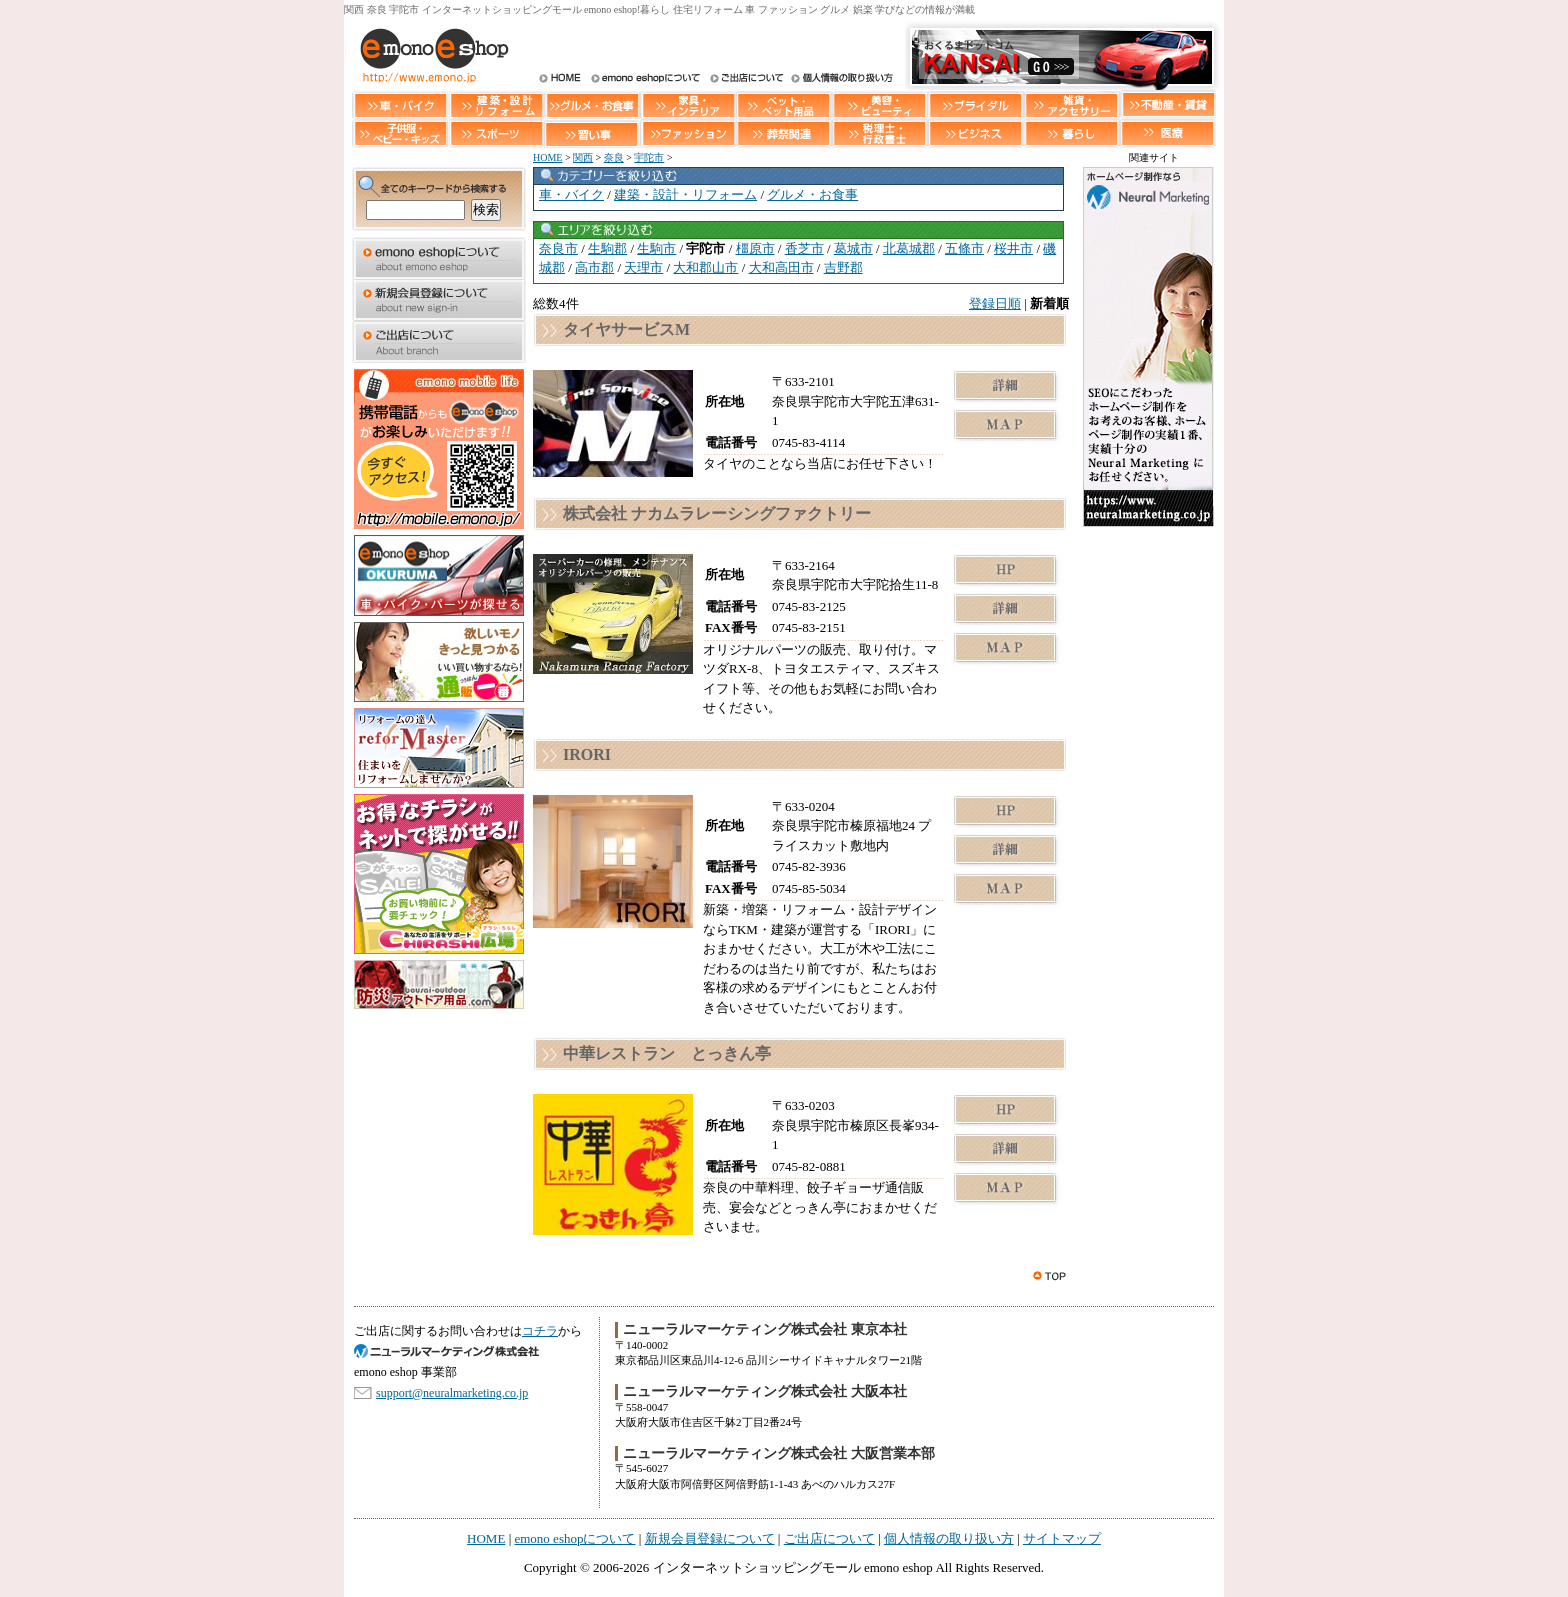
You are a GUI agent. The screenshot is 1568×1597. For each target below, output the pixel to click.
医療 (1168, 133)
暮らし (1072, 133)
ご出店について (745, 79)
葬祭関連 (784, 133)
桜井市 (1013, 248)
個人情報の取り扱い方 (840, 79)
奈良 (614, 157)
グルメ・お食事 (592, 104)
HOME (560, 79)
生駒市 (656, 248)
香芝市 (804, 248)
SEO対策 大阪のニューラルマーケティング (454, 1352)
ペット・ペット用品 (784, 104)
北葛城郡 (909, 248)
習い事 (592, 133)
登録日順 (995, 303)
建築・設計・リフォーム (496, 104)
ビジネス (976, 133)
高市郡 (594, 267)
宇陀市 (649, 157)
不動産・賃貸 (1168, 104)
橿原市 (755, 248)
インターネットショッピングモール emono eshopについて (645, 79)
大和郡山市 (705, 267)
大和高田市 (781, 267)
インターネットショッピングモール (429, 55)
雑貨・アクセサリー (1072, 104)
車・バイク (400, 104)
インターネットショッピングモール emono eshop (793, 1567)
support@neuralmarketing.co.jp (452, 1393)
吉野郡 (843, 267)
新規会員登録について (439, 300)
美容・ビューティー (880, 104)
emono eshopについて (439, 258)
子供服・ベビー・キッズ (400, 133)
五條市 (964, 248)
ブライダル (976, 104)
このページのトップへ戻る (1051, 1276)
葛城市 (853, 248)
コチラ (540, 1331)
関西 (583, 157)
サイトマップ (1062, 1538)
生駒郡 (607, 248)
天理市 (643, 267)
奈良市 (558, 248)
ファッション (688, 133)
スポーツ (496, 133)
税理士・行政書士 (880, 133)
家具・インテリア (688, 104)
